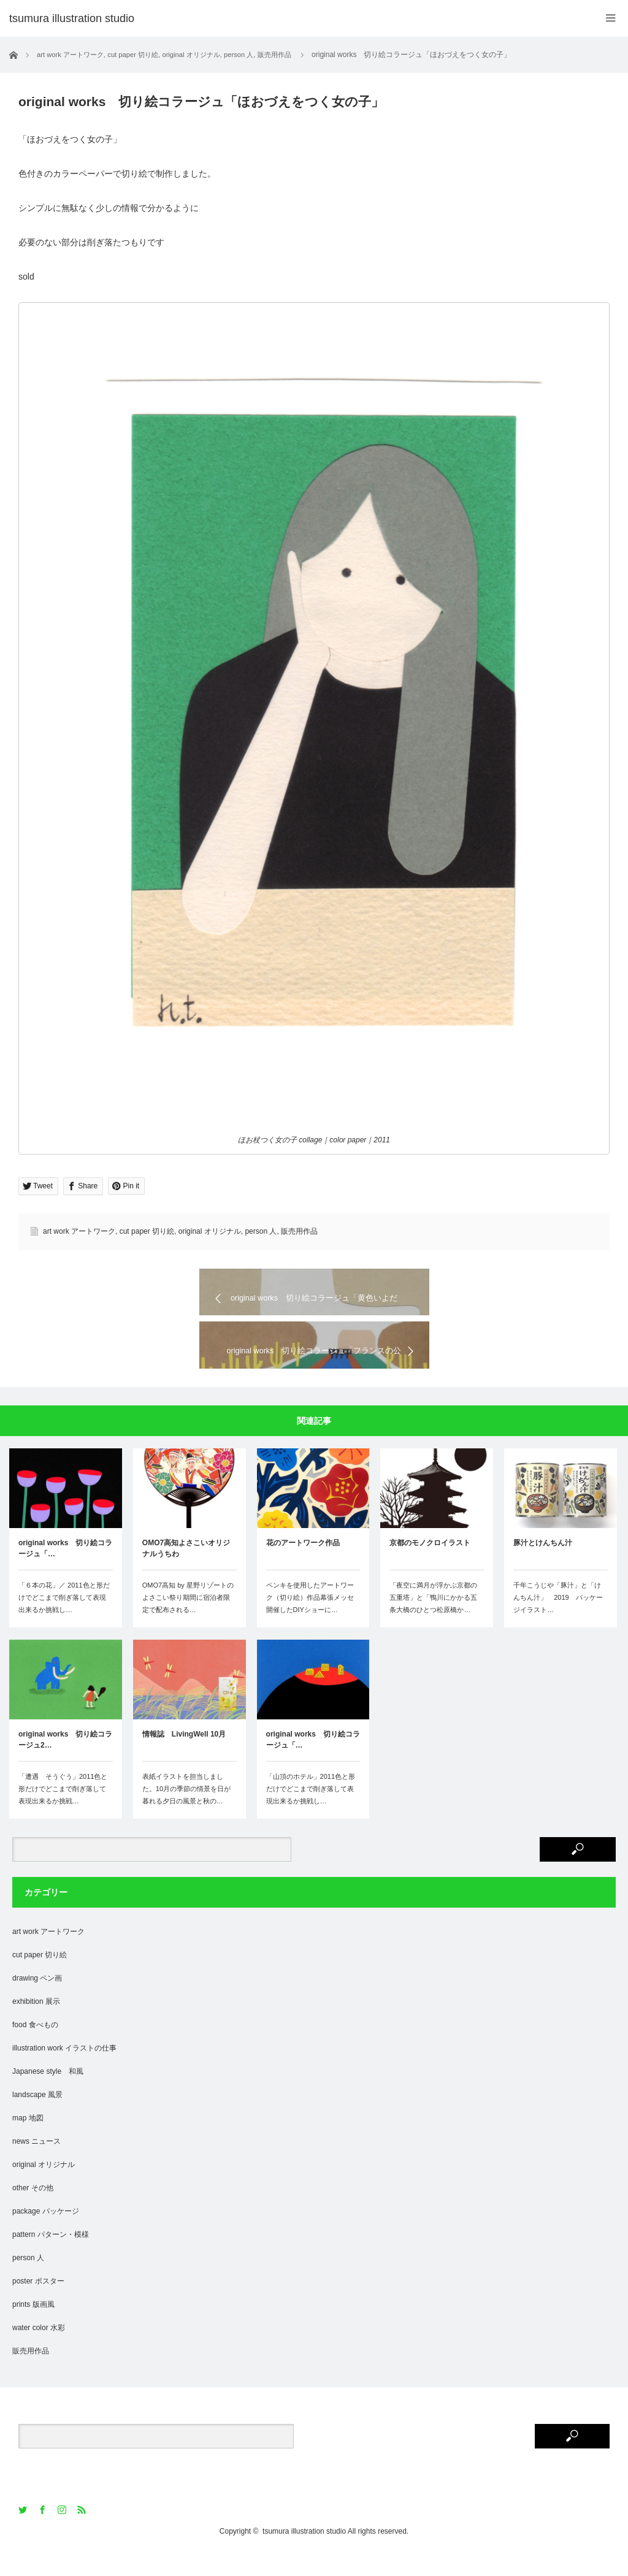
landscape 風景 (37, 2117)
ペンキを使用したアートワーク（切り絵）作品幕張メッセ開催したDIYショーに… (310, 1620)
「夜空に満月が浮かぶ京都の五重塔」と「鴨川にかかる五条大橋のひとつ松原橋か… (433, 1620)
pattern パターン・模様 (50, 2257)
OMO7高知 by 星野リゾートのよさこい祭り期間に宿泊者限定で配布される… (188, 1620)
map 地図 (28, 2140)
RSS (82, 2533)
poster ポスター (38, 2303)
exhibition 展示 (36, 2024)
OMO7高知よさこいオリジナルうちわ (186, 1571)
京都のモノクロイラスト (429, 1565)
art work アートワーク (79, 1231)
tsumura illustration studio (304, 2554)
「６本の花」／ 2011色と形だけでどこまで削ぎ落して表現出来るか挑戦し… (64, 1620)
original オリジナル (209, 1231)
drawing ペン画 (37, 2001)
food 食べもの (35, 2047)
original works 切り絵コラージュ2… (65, 1762)
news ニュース (36, 2164)
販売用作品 (299, 1231)
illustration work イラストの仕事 (64, 2070)
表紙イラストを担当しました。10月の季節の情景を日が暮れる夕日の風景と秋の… (186, 1811)
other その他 (32, 2210)
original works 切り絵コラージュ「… (65, 1571)
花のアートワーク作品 (303, 1565)
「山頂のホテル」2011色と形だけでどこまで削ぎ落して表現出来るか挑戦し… (310, 1811)
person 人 (261, 1231)
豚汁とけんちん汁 (542, 1565)
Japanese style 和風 (47, 2094)
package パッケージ (45, 2234)
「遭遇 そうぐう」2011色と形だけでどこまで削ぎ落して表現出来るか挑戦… (62, 1811)
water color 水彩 (38, 2350)
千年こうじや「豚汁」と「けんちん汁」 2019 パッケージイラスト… (557, 1620)
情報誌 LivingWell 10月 (184, 1756)
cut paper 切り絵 (147, 1231)
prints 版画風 (33, 2327)
